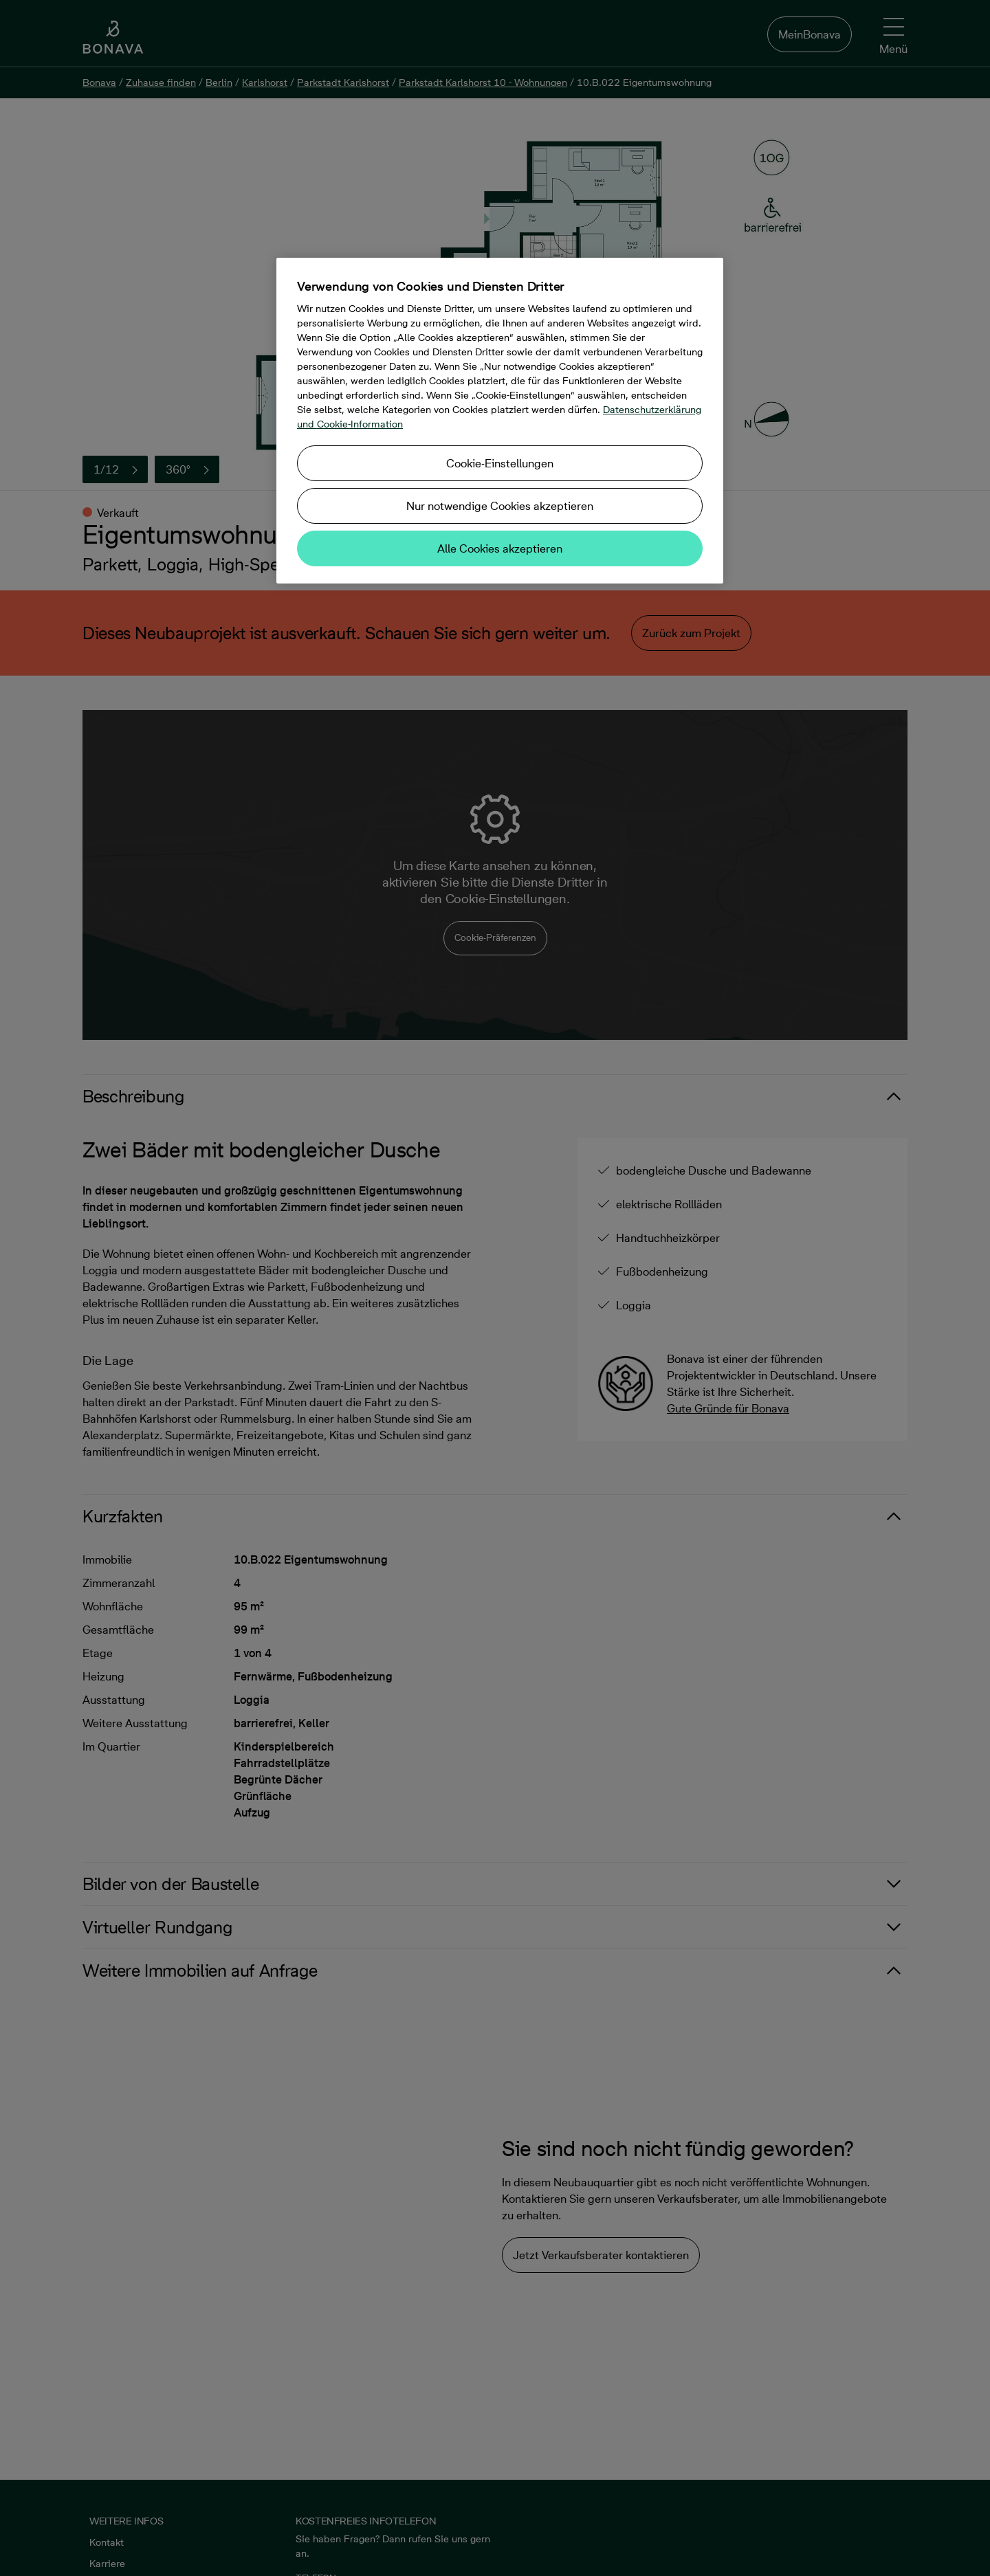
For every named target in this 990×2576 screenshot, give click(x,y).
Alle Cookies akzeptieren (499, 548)
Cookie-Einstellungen (499, 463)
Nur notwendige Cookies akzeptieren (499, 506)
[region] (499, 421)
